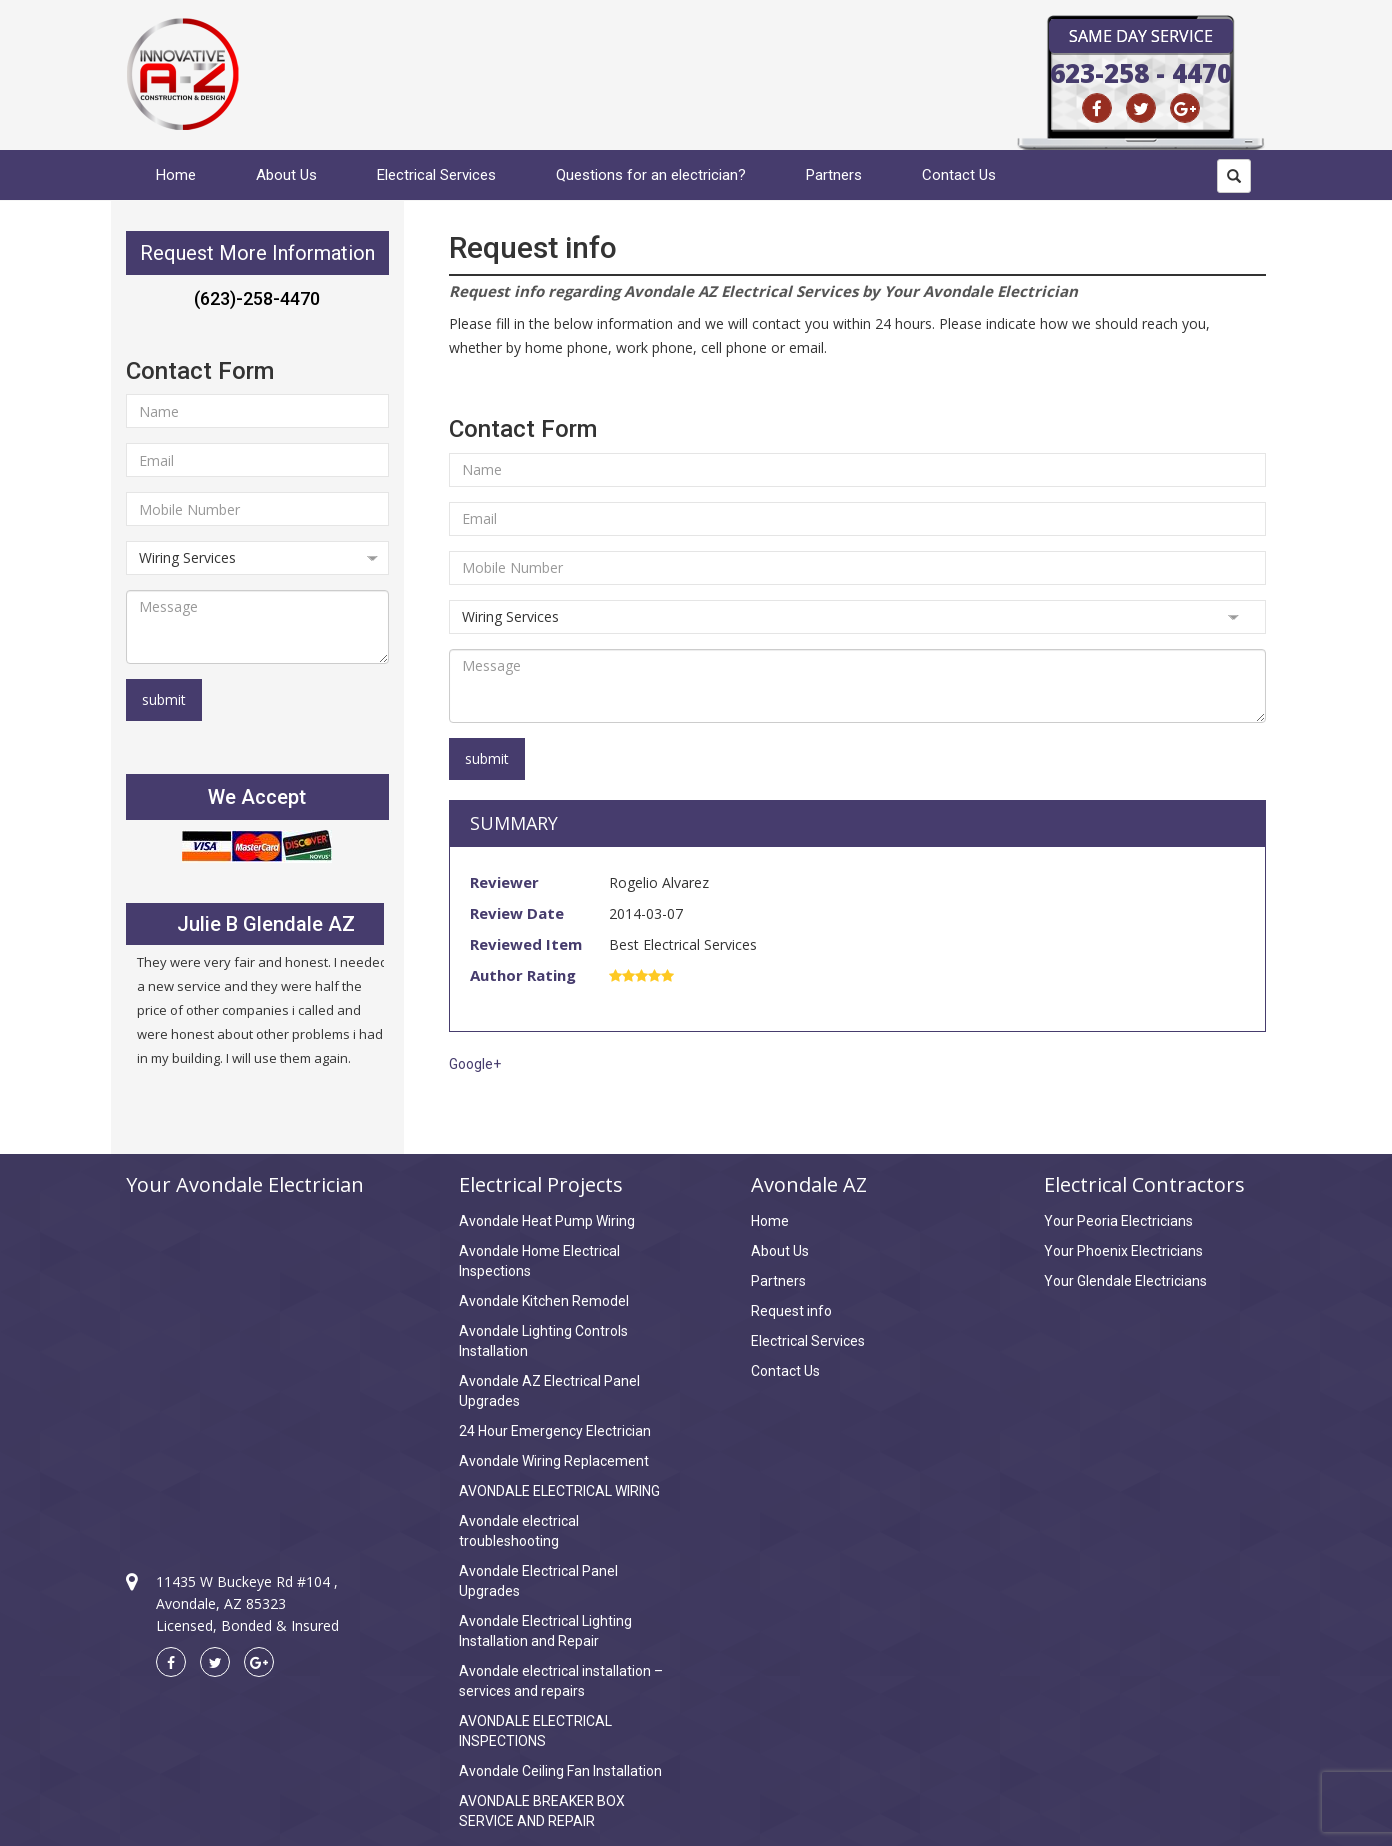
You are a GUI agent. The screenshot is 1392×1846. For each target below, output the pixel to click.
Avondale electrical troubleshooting (519, 1531)
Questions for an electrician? (651, 175)
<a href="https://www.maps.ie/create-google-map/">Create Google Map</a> (257, 1366)
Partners (834, 175)
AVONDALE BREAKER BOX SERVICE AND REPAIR (542, 1811)
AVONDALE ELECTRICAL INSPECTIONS (535, 1731)
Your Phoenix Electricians (1123, 1251)
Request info (791, 1311)
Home (176, 175)
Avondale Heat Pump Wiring (547, 1221)
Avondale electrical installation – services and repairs (561, 1681)
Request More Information (257, 253)
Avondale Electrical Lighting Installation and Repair (545, 1631)
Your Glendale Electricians (1125, 1281)
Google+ (475, 1064)
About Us (286, 175)
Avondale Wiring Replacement (554, 1461)
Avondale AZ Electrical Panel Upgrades (549, 1391)
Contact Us (959, 175)
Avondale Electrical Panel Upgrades (538, 1581)
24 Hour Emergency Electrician (555, 1431)
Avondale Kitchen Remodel (544, 1301)
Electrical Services (436, 175)
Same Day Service (1141, 36)
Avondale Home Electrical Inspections (539, 1261)
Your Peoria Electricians (1118, 1221)
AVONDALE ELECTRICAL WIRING (559, 1491)
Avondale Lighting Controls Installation (543, 1341)
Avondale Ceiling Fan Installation (560, 1771)
